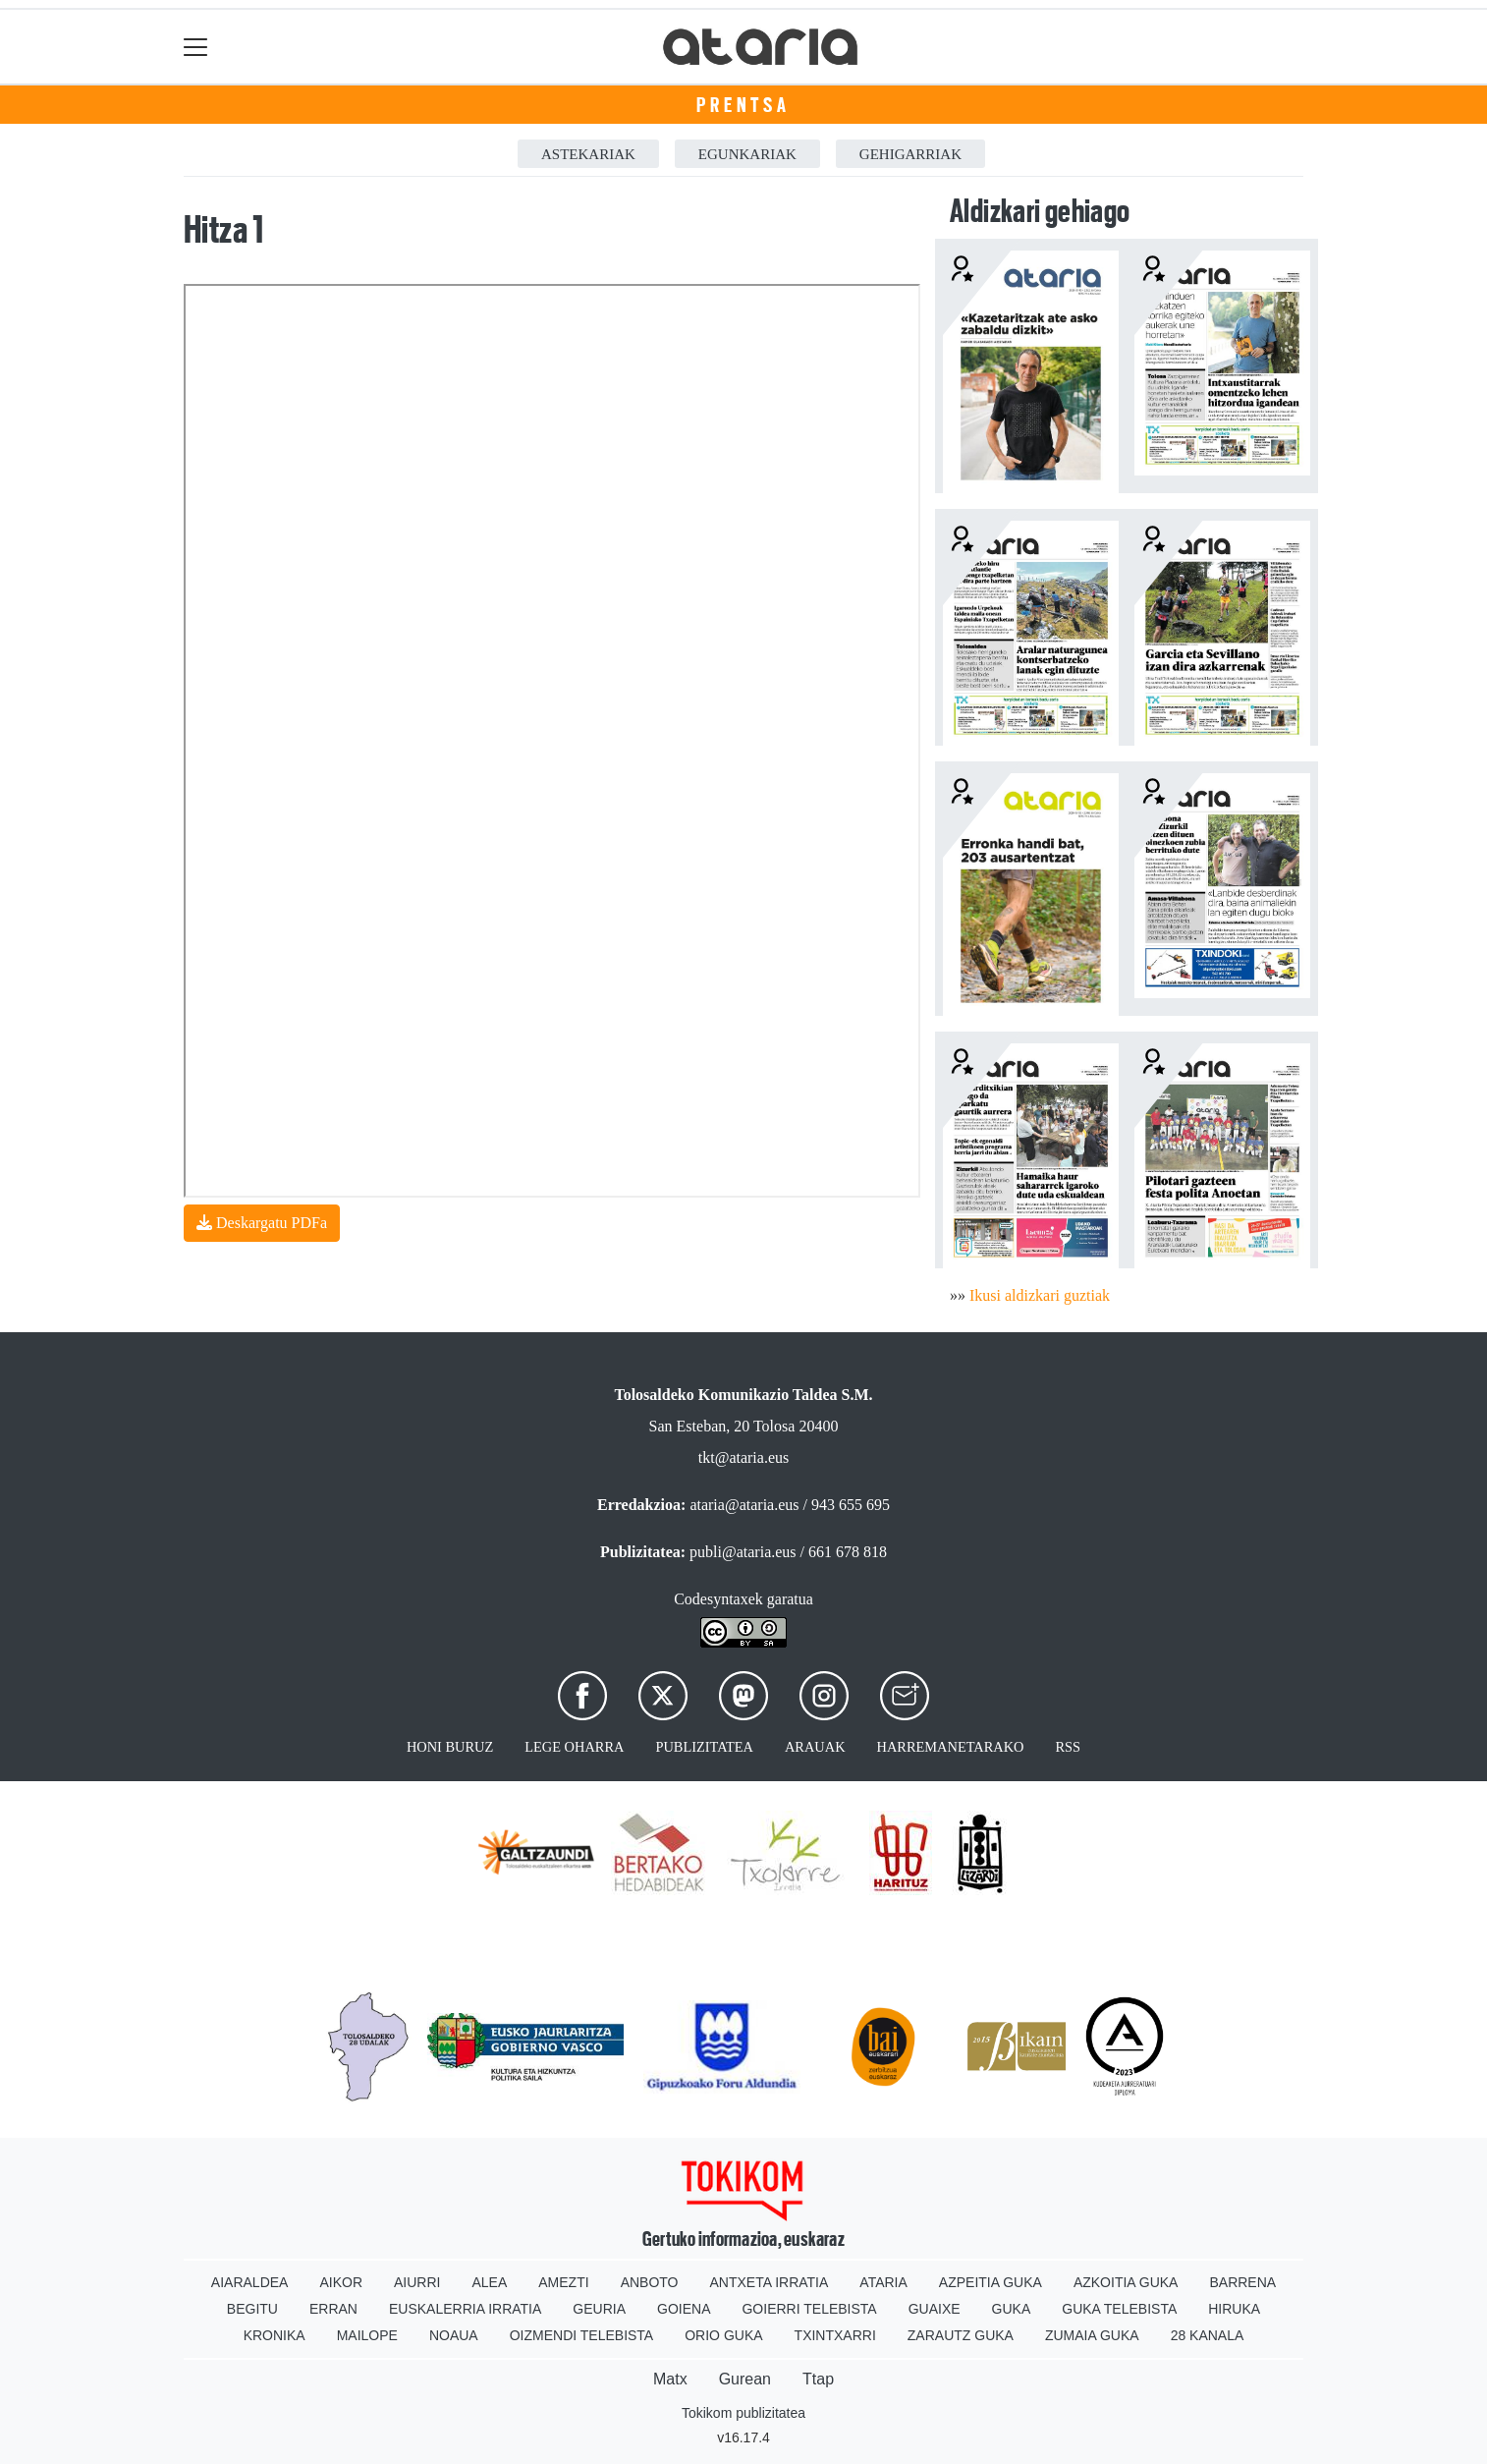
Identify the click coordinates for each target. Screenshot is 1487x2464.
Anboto (650, 2282)
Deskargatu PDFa (261, 1222)
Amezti (563, 2282)
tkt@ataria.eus (743, 1457)
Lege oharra (574, 1747)
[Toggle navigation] (196, 46)
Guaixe (935, 2309)
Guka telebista (1119, 2309)
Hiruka (1234, 2309)
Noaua (453, 2335)
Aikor (340, 2282)
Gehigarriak (910, 154)
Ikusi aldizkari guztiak (1039, 1295)
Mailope (367, 2335)
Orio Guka (723, 2335)
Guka (1011, 2309)
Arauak (815, 1747)
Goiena (683, 2309)
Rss (1067, 1747)
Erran (333, 2309)
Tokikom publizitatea (743, 2413)
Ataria (883, 2282)
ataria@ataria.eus (744, 1504)
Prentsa (743, 105)
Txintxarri (835, 2335)
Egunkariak (747, 154)
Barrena (1242, 2282)
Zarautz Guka (961, 2335)
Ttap (818, 2379)
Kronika (274, 2335)
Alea (489, 2282)
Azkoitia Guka (1126, 2282)
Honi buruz (450, 1747)
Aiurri (417, 2282)
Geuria (599, 2309)
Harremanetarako (950, 1747)
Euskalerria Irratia (465, 2309)
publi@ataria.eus (742, 1551)
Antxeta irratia (769, 2282)
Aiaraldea (250, 2282)
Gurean (745, 2379)
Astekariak (588, 154)
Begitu (252, 2309)
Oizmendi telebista (582, 2335)
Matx (670, 2379)
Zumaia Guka (1092, 2335)
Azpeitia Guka (990, 2282)
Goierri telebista (809, 2309)
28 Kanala (1207, 2335)
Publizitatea (704, 1747)
